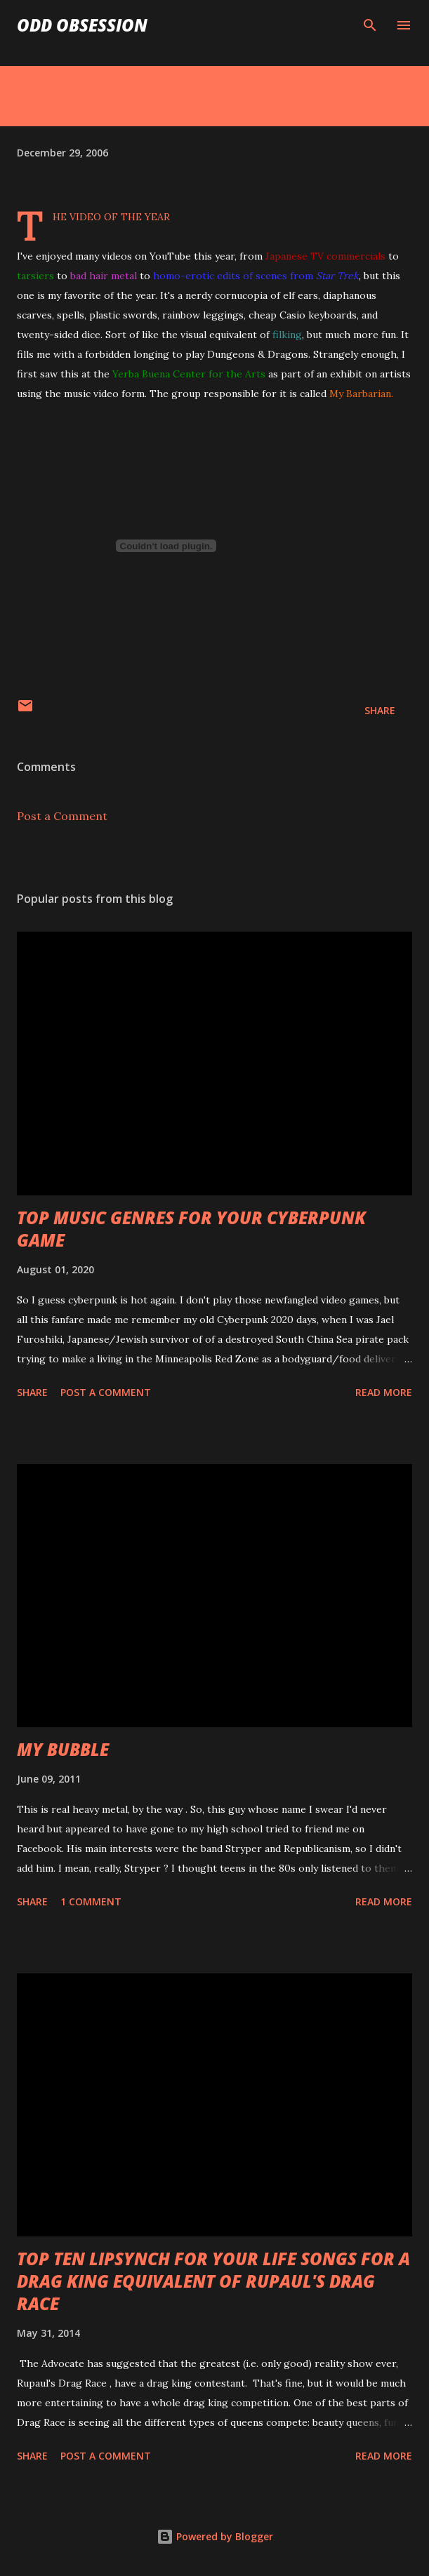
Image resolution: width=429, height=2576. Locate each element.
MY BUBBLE (63, 1749)
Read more (383, 1392)
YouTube (170, 256)
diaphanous (349, 295)
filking (287, 334)
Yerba (125, 374)
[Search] (370, 25)
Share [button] (379, 710)
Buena (156, 374)
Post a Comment (62, 816)
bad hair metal (103, 275)
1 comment (90, 1901)
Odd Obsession (82, 24)
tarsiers (35, 275)
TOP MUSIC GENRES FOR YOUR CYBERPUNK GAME (191, 1229)
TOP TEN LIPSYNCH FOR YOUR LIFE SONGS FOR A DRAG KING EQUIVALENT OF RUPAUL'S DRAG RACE (213, 2281)
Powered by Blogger (215, 2536)
